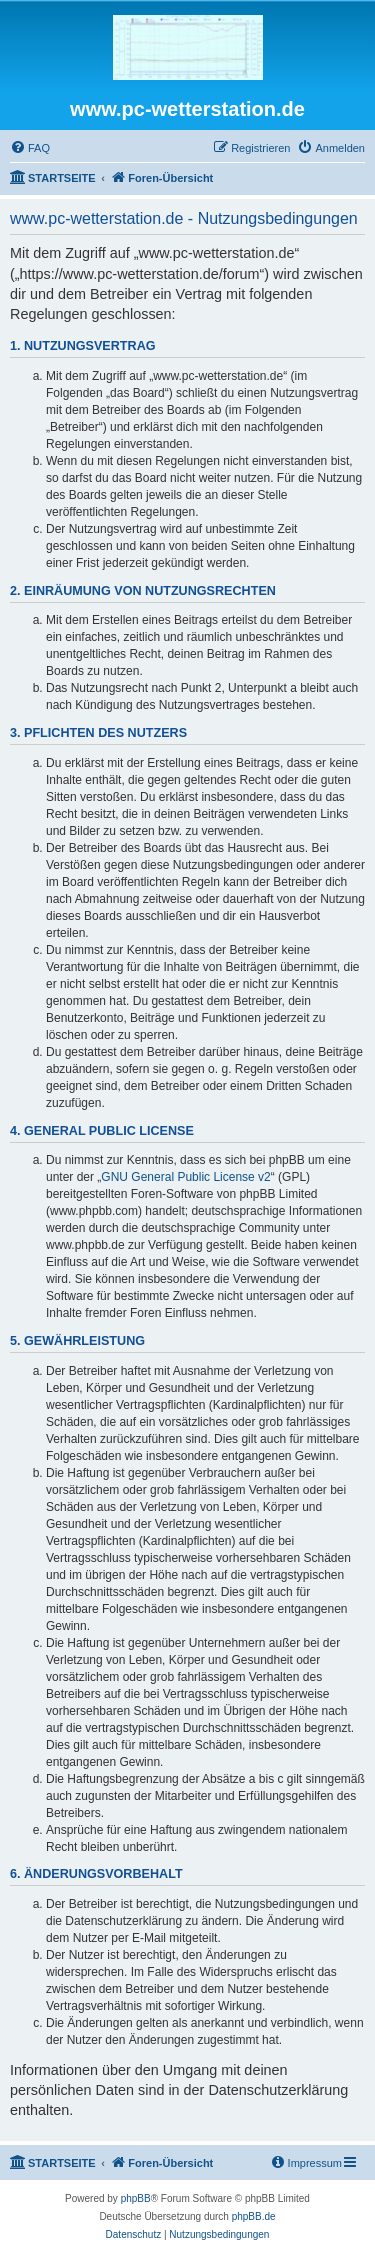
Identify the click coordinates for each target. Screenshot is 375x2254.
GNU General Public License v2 (185, 1177)
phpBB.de (254, 2216)
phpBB (136, 2198)
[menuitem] (30, 148)
